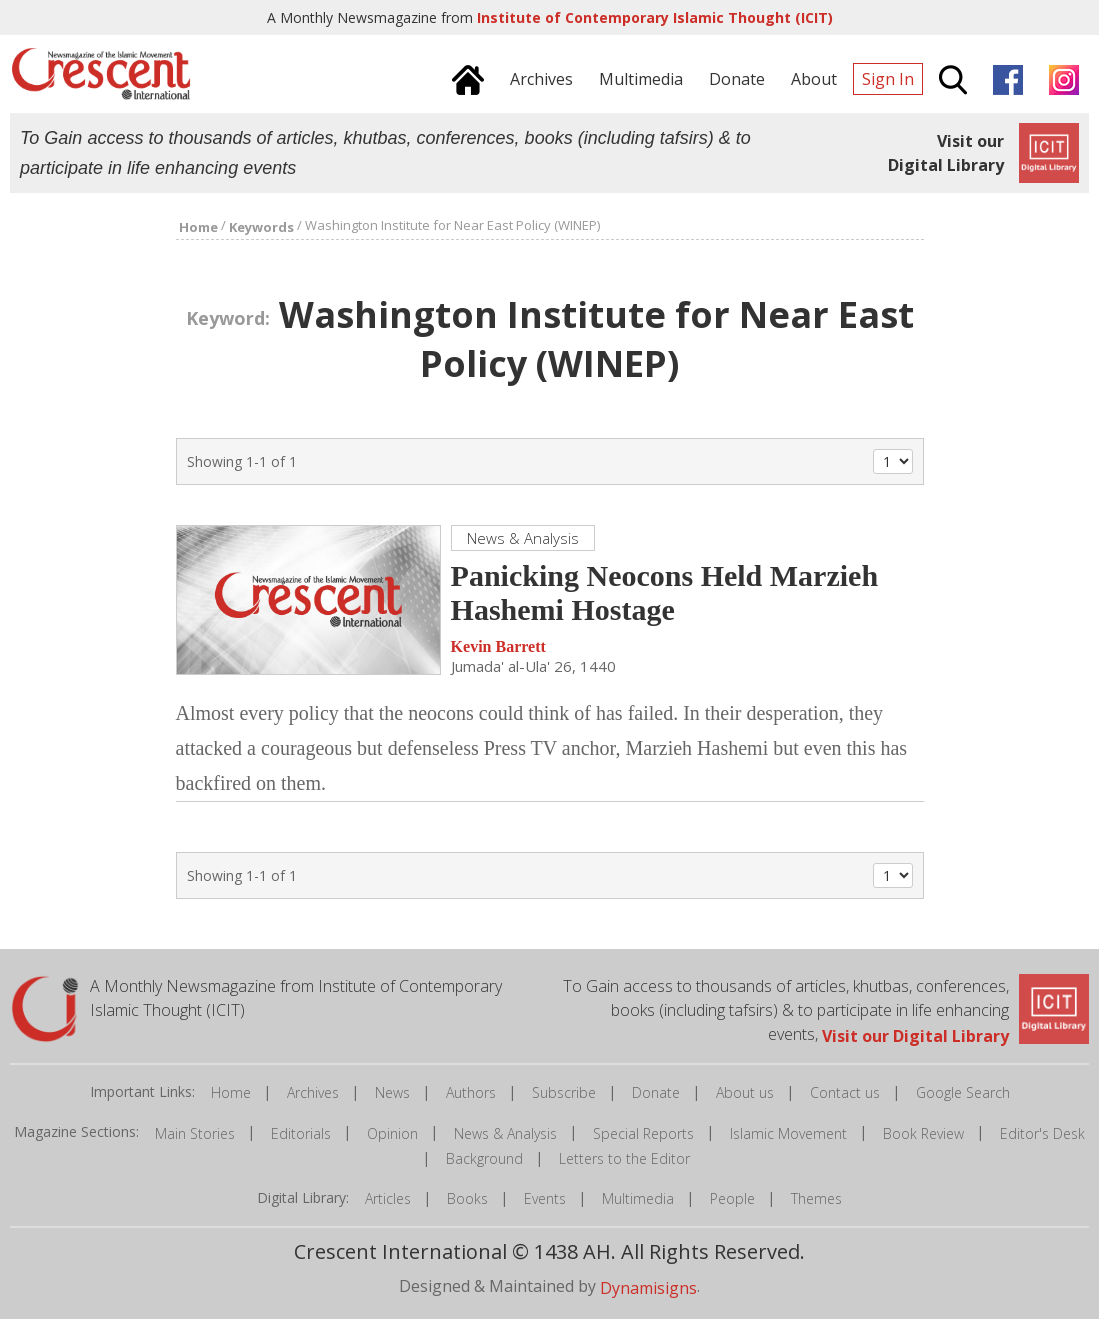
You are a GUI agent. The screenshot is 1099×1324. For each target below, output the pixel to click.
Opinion (392, 1138)
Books (467, 1204)
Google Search (963, 1098)
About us (745, 1098)
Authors (471, 1098)
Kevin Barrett (498, 652)
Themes (816, 1204)
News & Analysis (505, 1138)
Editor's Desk (1042, 1138)
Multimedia (638, 1204)
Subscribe (564, 1098)
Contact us (845, 1098)
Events (545, 1204)
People (732, 1204)
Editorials (301, 1138)
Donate (656, 1098)
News (392, 1098)
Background (484, 1163)
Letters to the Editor (624, 1163)
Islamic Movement (788, 1138)
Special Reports (643, 1138)
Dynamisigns (648, 1293)
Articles (388, 1204)
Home (231, 1098)
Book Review (923, 1138)
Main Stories (195, 1138)
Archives (313, 1098)
